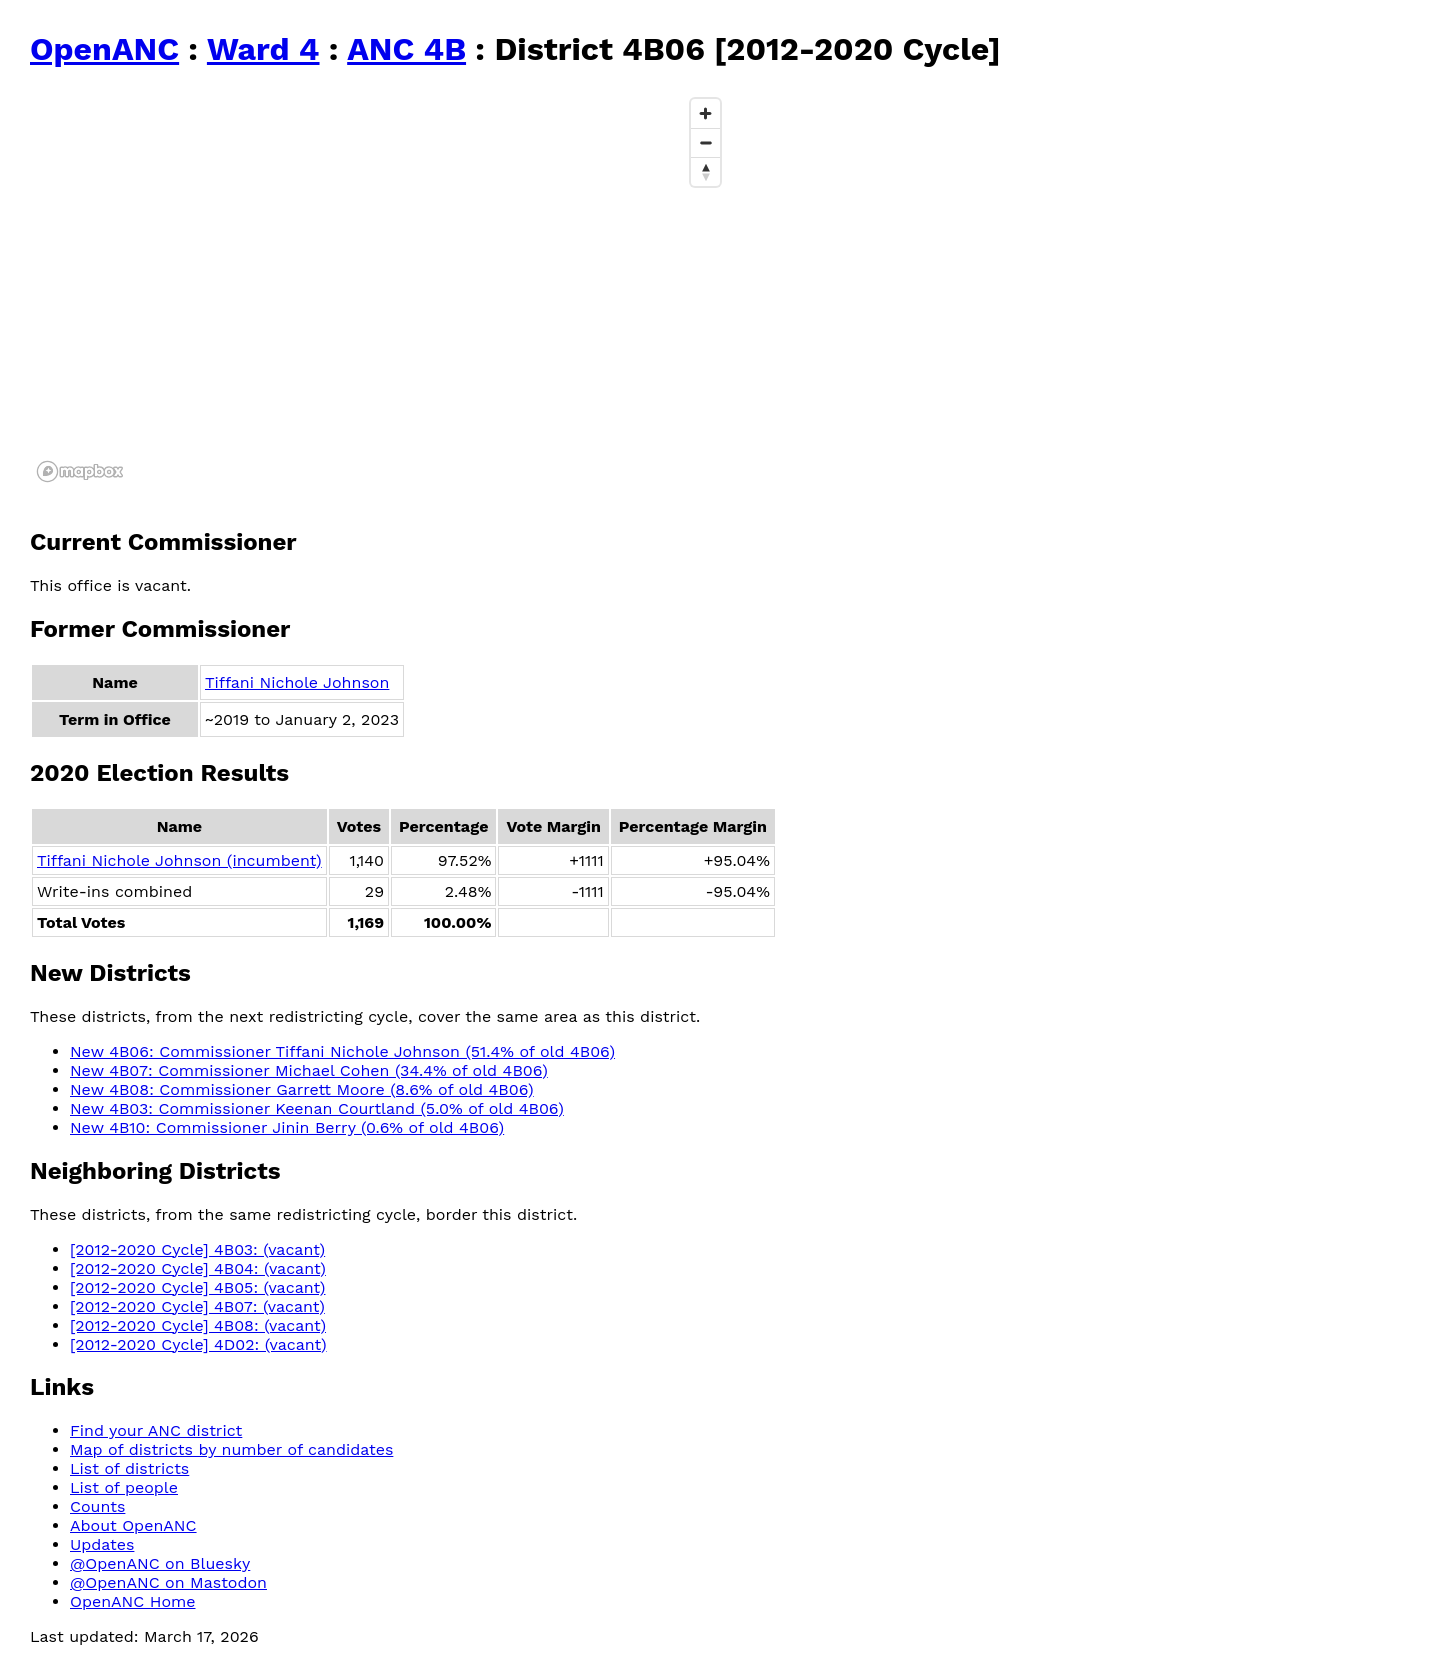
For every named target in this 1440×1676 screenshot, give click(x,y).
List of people (124, 1487)
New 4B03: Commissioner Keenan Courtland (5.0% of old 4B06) (317, 1108)
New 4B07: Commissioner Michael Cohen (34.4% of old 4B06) (309, 1070)
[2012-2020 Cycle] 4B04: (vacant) (198, 1268)
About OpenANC (133, 1525)
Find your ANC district (156, 1430)
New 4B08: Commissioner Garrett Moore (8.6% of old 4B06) (302, 1089)
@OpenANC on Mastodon (168, 1582)
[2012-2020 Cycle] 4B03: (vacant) (197, 1249)
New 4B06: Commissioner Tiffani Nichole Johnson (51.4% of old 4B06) (342, 1051)
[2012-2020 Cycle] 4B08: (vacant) (198, 1325)
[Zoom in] (705, 113)
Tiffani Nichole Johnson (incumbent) (179, 860)
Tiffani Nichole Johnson (297, 682)
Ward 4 (263, 49)
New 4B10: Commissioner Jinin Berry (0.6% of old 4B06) (287, 1127)
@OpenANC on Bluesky (160, 1563)
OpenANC (104, 49)
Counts (97, 1506)
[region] (380, 289)
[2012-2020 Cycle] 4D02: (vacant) (198, 1344)
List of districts (129, 1468)
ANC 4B (406, 49)
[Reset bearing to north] (705, 171)
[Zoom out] (705, 142)
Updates (102, 1544)
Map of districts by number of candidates (231, 1449)
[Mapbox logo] (80, 471)
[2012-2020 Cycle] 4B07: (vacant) (197, 1306)
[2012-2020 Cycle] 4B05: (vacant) (197, 1287)
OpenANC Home (133, 1601)
